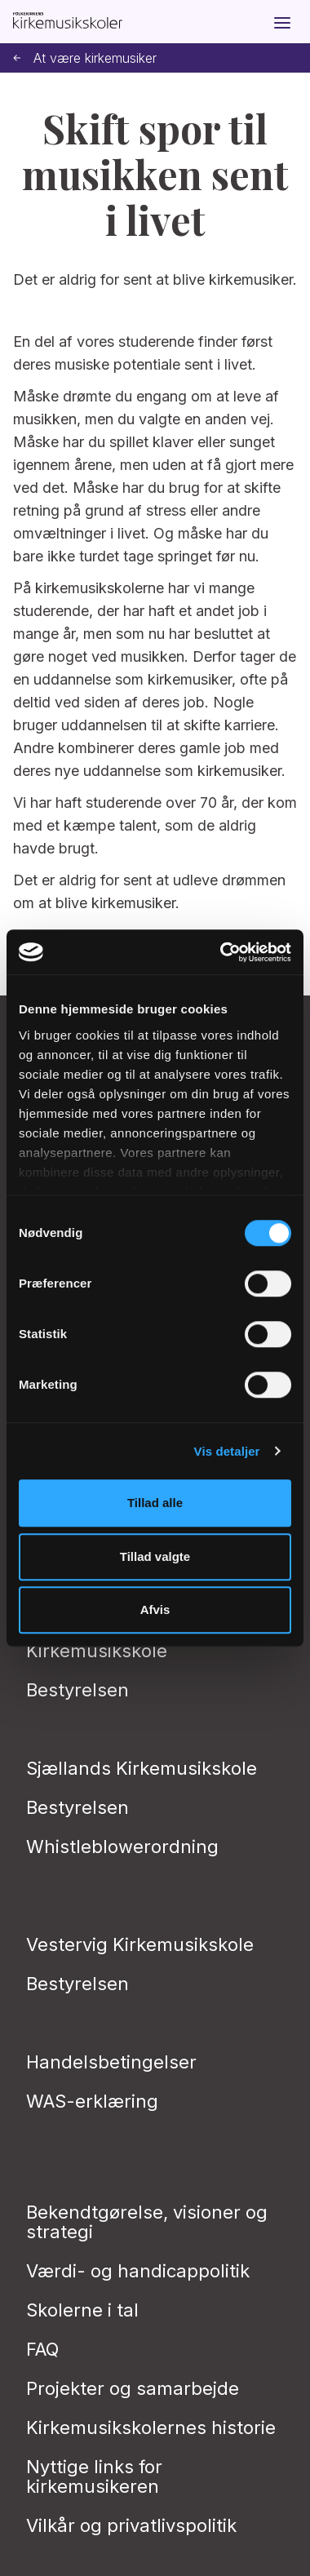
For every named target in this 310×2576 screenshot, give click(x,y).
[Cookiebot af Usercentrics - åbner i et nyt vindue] (221, 952)
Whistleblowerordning (122, 1846)
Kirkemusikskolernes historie (151, 2427)
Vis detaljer (227, 1451)
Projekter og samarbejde (132, 2388)
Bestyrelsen (77, 1690)
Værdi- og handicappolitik (138, 2271)
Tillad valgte (155, 1556)
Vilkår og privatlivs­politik (131, 2525)
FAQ (42, 2349)
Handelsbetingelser (111, 2062)
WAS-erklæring (92, 2101)
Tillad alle (155, 1503)
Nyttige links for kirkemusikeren (94, 2476)
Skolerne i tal (82, 2310)
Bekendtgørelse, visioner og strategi (147, 2221)
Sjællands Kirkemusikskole (141, 1768)
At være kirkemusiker (85, 58)
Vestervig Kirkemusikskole (140, 1944)
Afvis (155, 1609)
